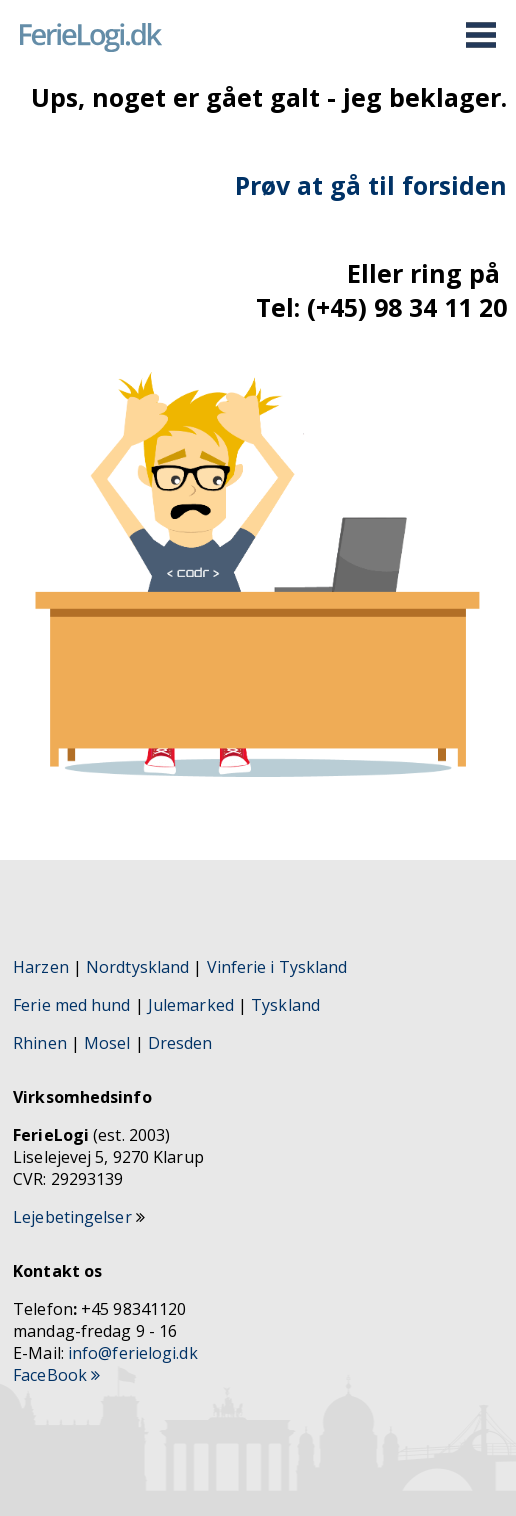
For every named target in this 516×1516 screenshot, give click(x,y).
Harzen (41, 967)
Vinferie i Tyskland (277, 967)
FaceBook (56, 1375)
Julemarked (191, 1005)
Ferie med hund (71, 1005)
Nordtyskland (137, 967)
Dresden (180, 1043)
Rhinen (40, 1043)
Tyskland (285, 1005)
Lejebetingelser (74, 1217)
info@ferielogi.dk (133, 1353)
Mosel (109, 1043)
